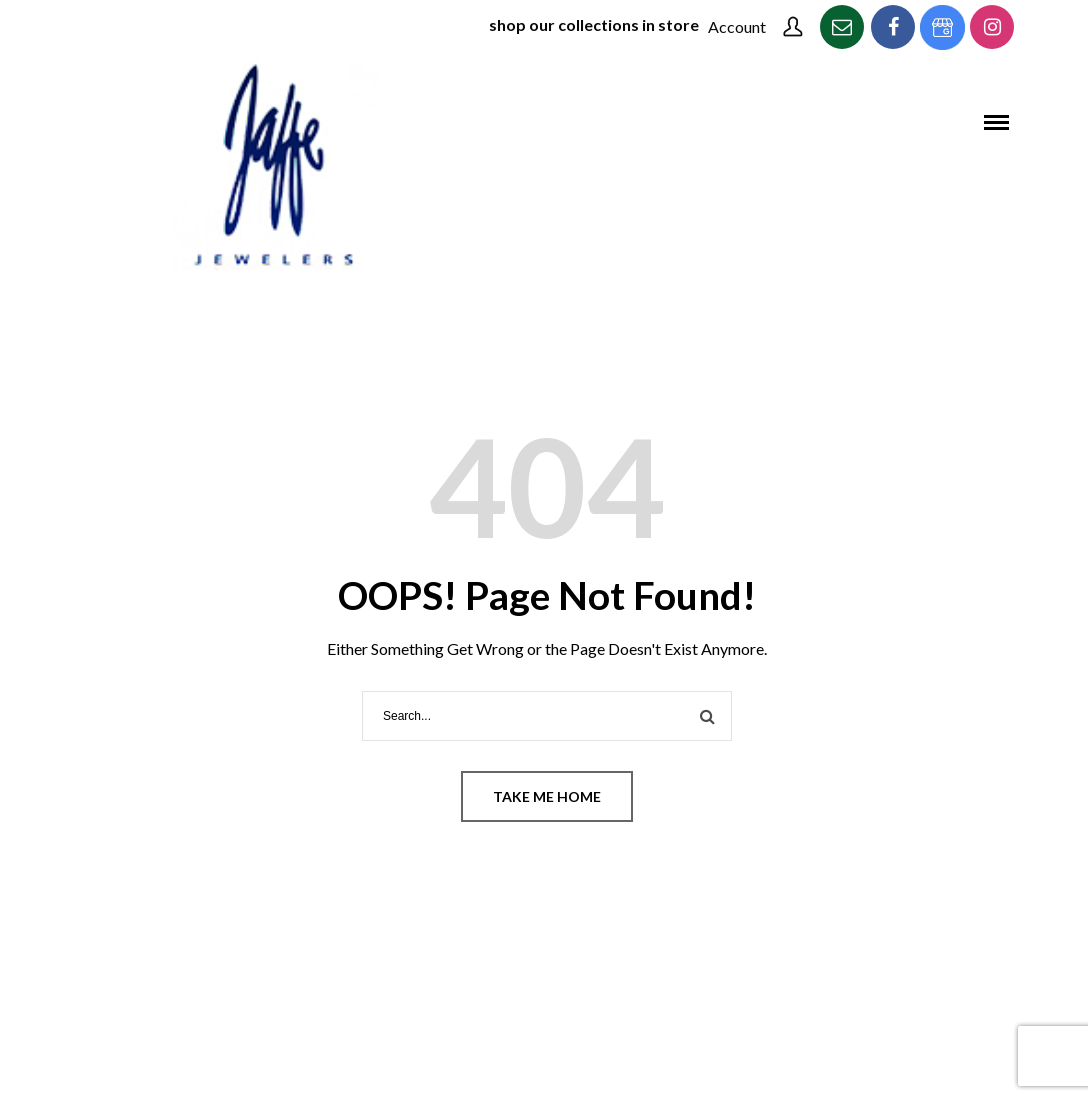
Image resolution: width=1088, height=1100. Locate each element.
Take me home (547, 796)
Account (737, 26)
